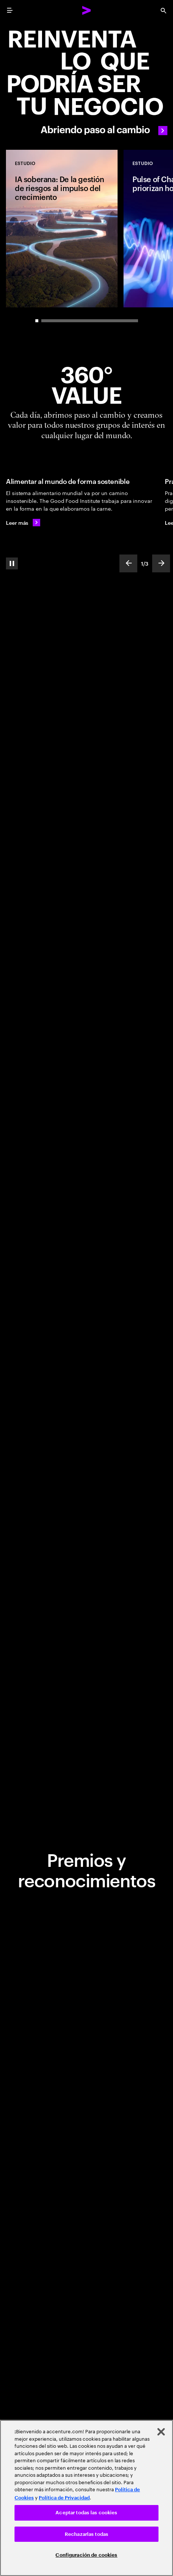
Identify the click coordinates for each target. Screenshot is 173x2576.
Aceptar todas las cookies (86, 2512)
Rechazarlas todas (86, 2534)
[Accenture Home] (87, 10)
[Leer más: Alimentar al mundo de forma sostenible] (23, 522)
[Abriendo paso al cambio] (86, 81)
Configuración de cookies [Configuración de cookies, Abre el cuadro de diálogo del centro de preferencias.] (86, 2555)
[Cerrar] (161, 2432)
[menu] (10, 10)
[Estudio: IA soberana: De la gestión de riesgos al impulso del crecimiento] (62, 228)
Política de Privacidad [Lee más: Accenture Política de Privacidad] (64, 2497)
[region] (86, 2498)
